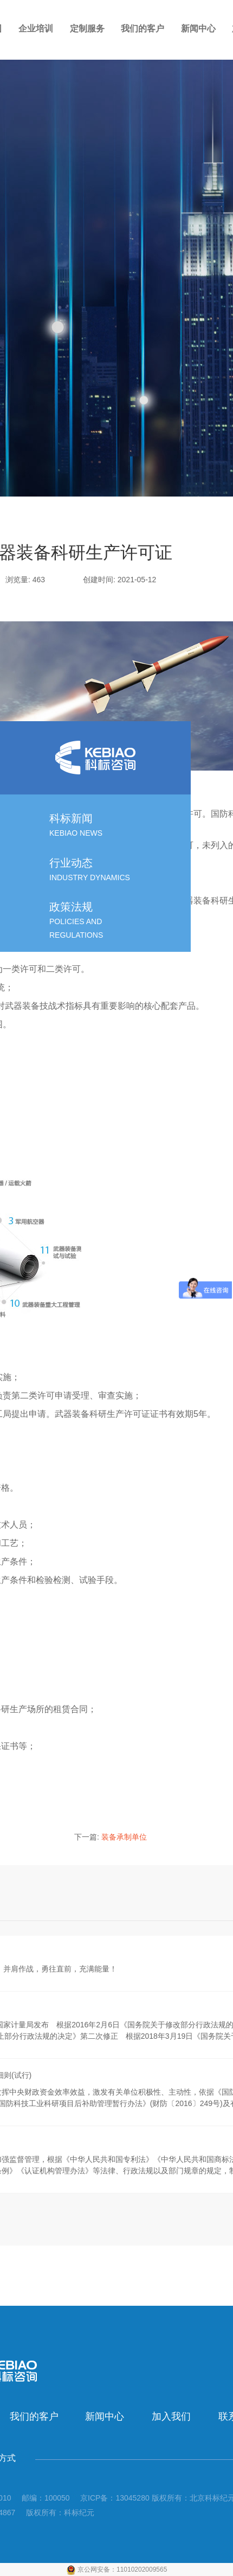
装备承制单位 (124, 1837)
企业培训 (35, 28)
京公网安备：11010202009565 (122, 2569)
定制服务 (87, 28)
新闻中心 (198, 28)
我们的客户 (142, 28)
